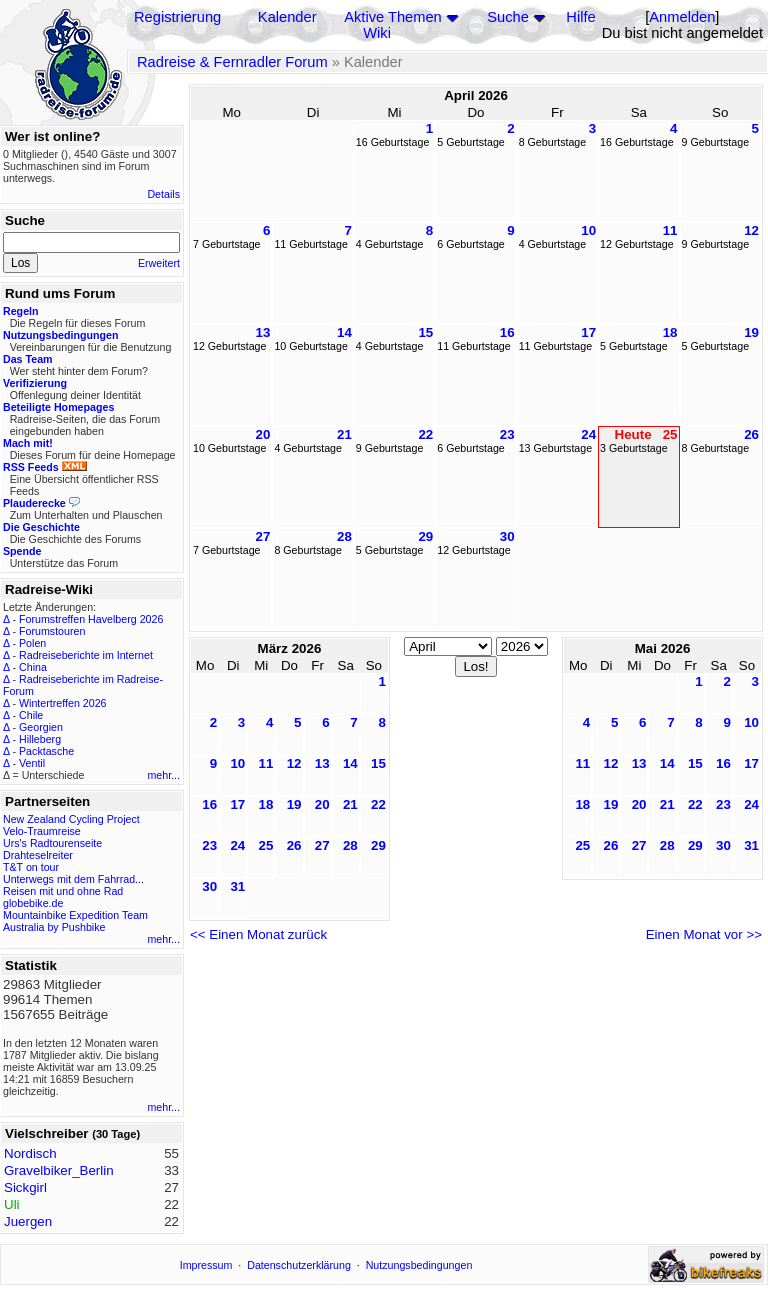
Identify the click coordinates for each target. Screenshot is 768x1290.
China (33, 667)
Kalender (287, 17)
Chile (31, 715)
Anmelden (682, 17)
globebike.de (33, 903)
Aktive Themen (392, 17)
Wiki (377, 33)
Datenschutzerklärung (299, 1265)
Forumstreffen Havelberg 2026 (91, 619)
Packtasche (46, 751)
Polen (32, 643)
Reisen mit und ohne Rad (63, 891)
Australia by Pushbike (54, 927)
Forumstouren (52, 631)
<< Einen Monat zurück (258, 934)
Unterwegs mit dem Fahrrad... (73, 879)
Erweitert (159, 263)
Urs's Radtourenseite (52, 843)
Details (163, 194)
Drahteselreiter (38, 855)
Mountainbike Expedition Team (75, 915)
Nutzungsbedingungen (419, 1265)
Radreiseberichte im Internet (86, 655)
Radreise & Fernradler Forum (232, 62)
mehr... (163, 775)
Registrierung (177, 17)
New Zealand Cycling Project (71, 819)
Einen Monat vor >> (704, 934)
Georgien (41, 727)
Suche (508, 17)
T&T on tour (31, 867)
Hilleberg (40, 739)
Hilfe (580, 17)
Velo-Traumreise (42, 831)
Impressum (206, 1265)
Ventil (32, 763)
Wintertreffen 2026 (62, 703)
